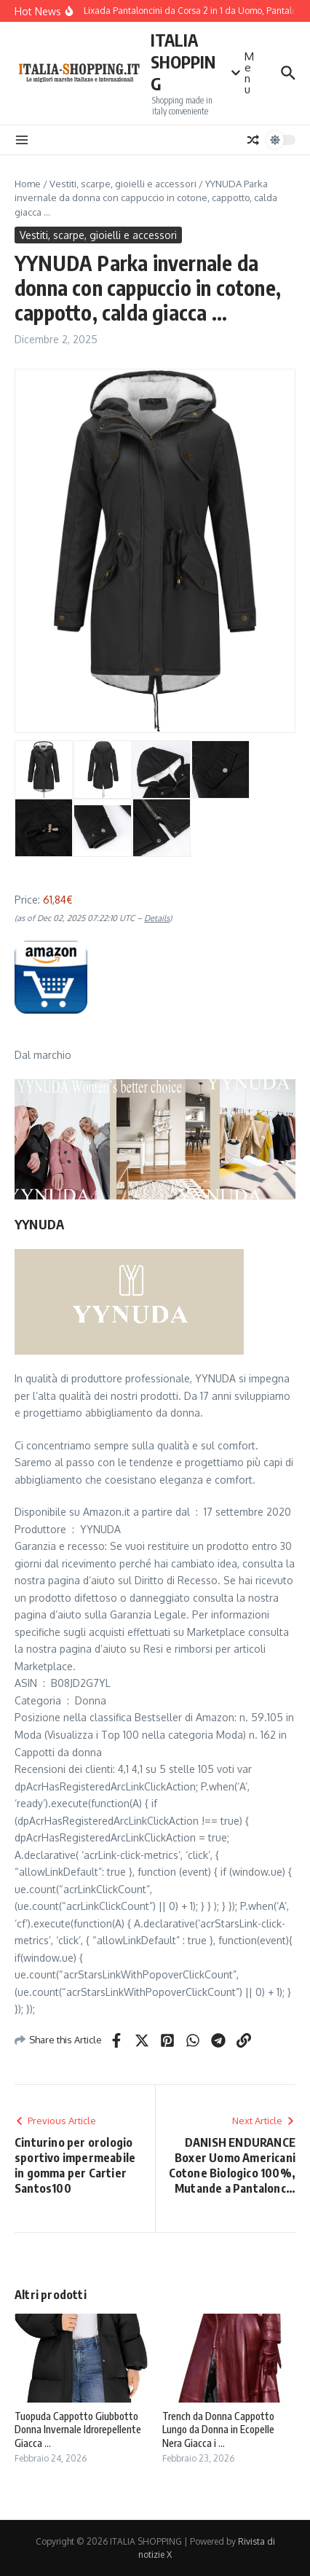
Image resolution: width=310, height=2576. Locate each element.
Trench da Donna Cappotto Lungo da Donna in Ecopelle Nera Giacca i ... (218, 2429)
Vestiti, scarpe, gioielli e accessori (122, 183)
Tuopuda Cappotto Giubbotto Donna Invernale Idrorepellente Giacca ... (78, 2429)
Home (28, 183)
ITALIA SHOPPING (183, 61)
